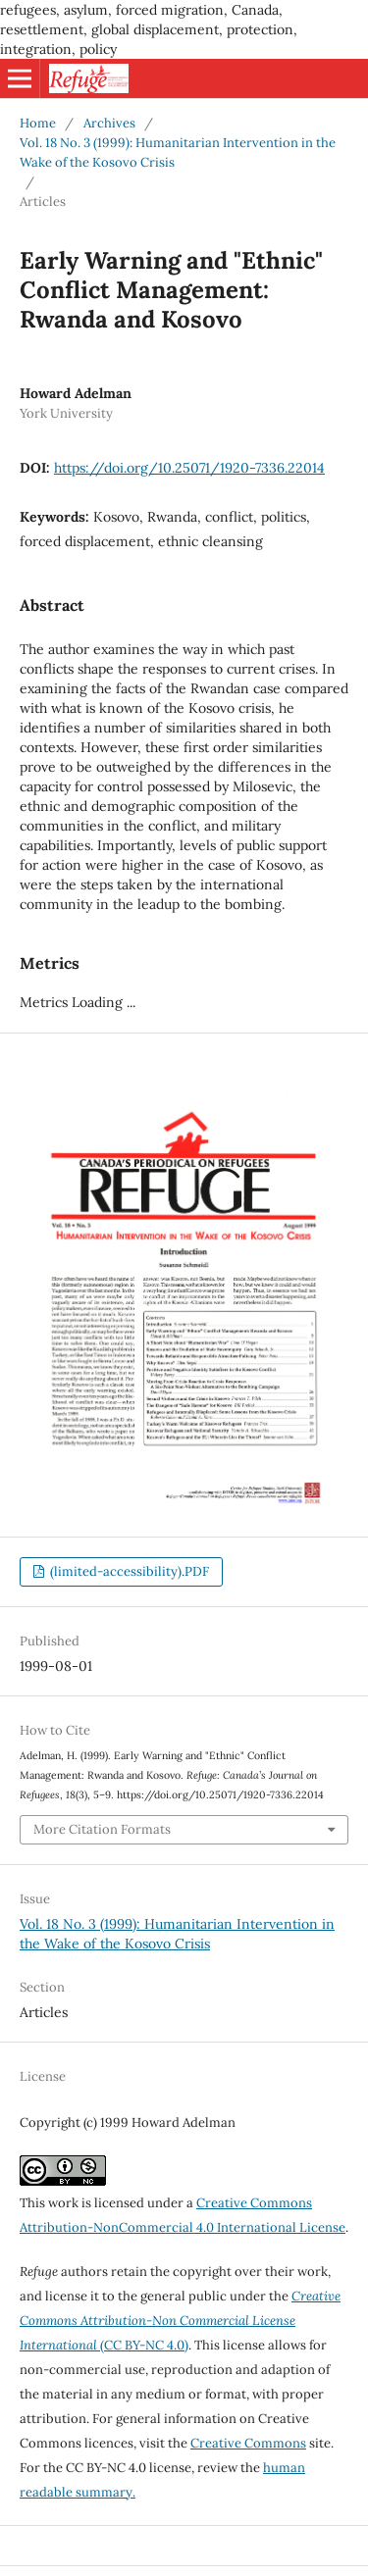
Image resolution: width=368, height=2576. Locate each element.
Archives (109, 123)
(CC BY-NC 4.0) (180, 2320)
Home (38, 123)
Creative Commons (248, 2443)
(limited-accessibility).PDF (128, 1571)
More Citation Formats (102, 1829)
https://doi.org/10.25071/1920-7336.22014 (189, 468)
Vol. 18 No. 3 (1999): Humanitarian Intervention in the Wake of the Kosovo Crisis (178, 152)
